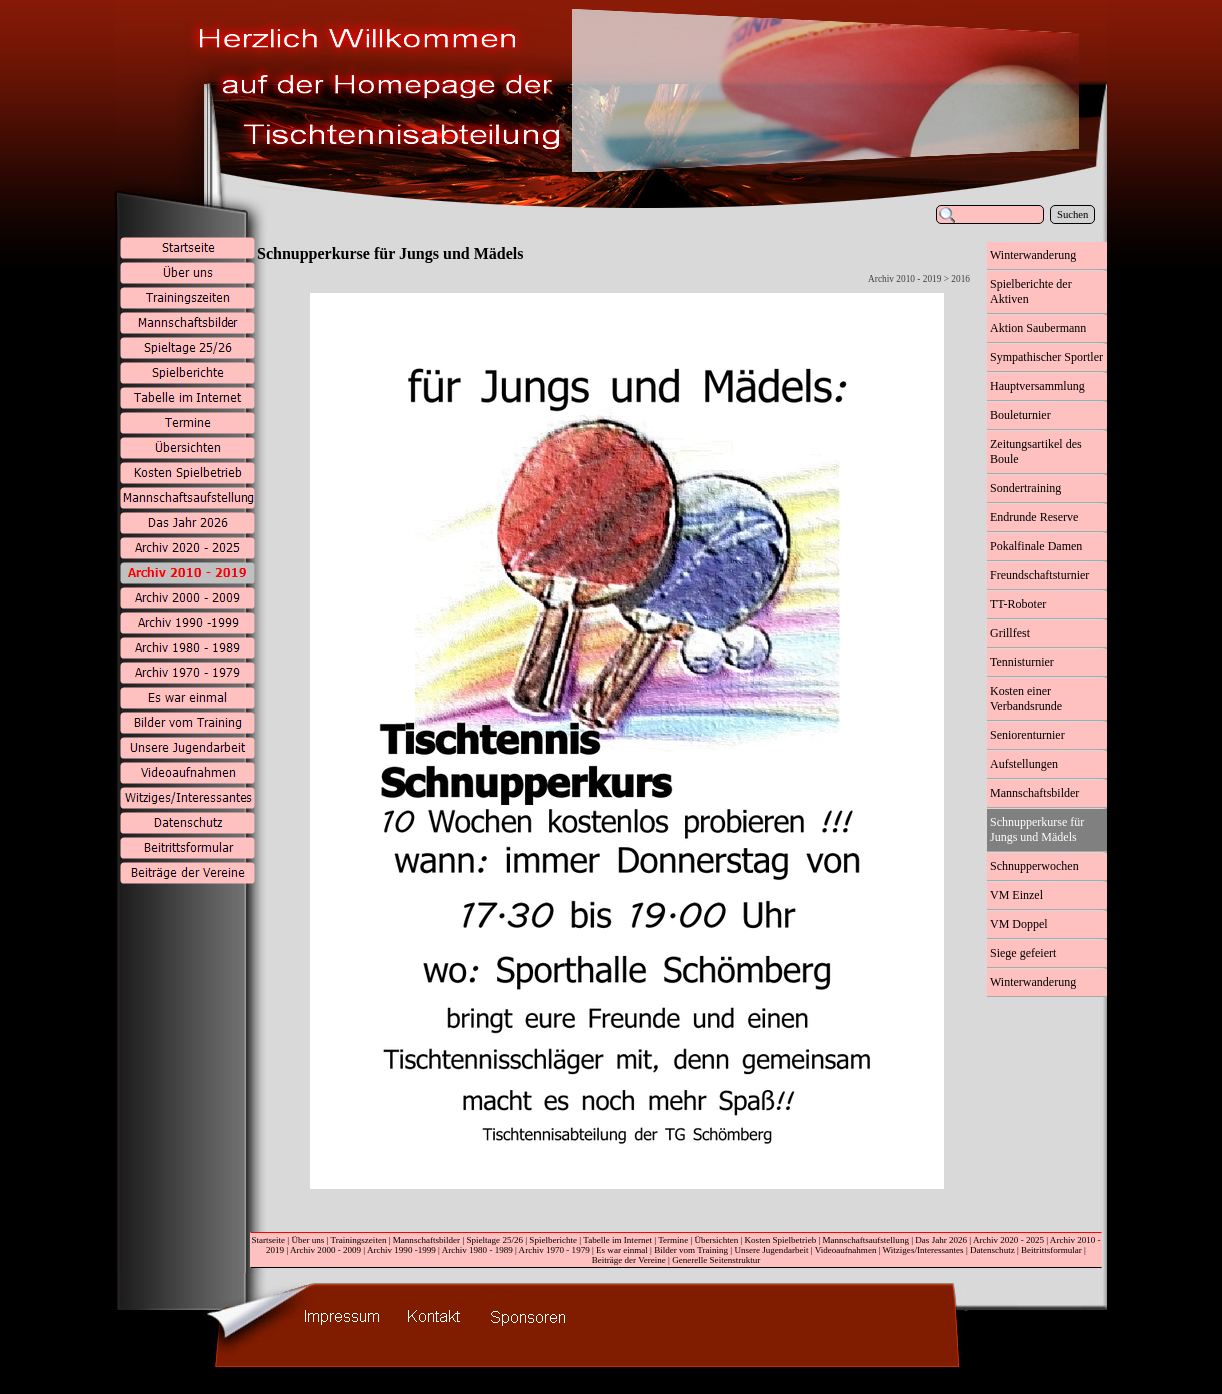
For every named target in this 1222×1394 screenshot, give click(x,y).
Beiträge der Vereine (629, 1260)
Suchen (1072, 214)
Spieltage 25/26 (494, 1240)
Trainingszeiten (358, 1240)
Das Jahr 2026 (941, 1240)
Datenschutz (992, 1250)
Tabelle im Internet (617, 1240)
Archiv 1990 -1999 (401, 1250)
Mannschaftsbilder (426, 1240)
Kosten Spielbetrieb (781, 1240)
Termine (673, 1240)
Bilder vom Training (691, 1250)
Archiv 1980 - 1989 (477, 1250)
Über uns (307, 1240)
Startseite (268, 1240)
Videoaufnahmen (846, 1250)
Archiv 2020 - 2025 (1008, 1240)
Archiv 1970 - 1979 (554, 1250)
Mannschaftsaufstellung (866, 1240)
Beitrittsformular (1051, 1250)
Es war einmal (622, 1250)
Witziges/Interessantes (923, 1250)
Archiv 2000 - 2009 (325, 1250)
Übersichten (717, 1240)
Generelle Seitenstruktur (716, 1260)
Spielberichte (553, 1240)
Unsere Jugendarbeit (771, 1250)
